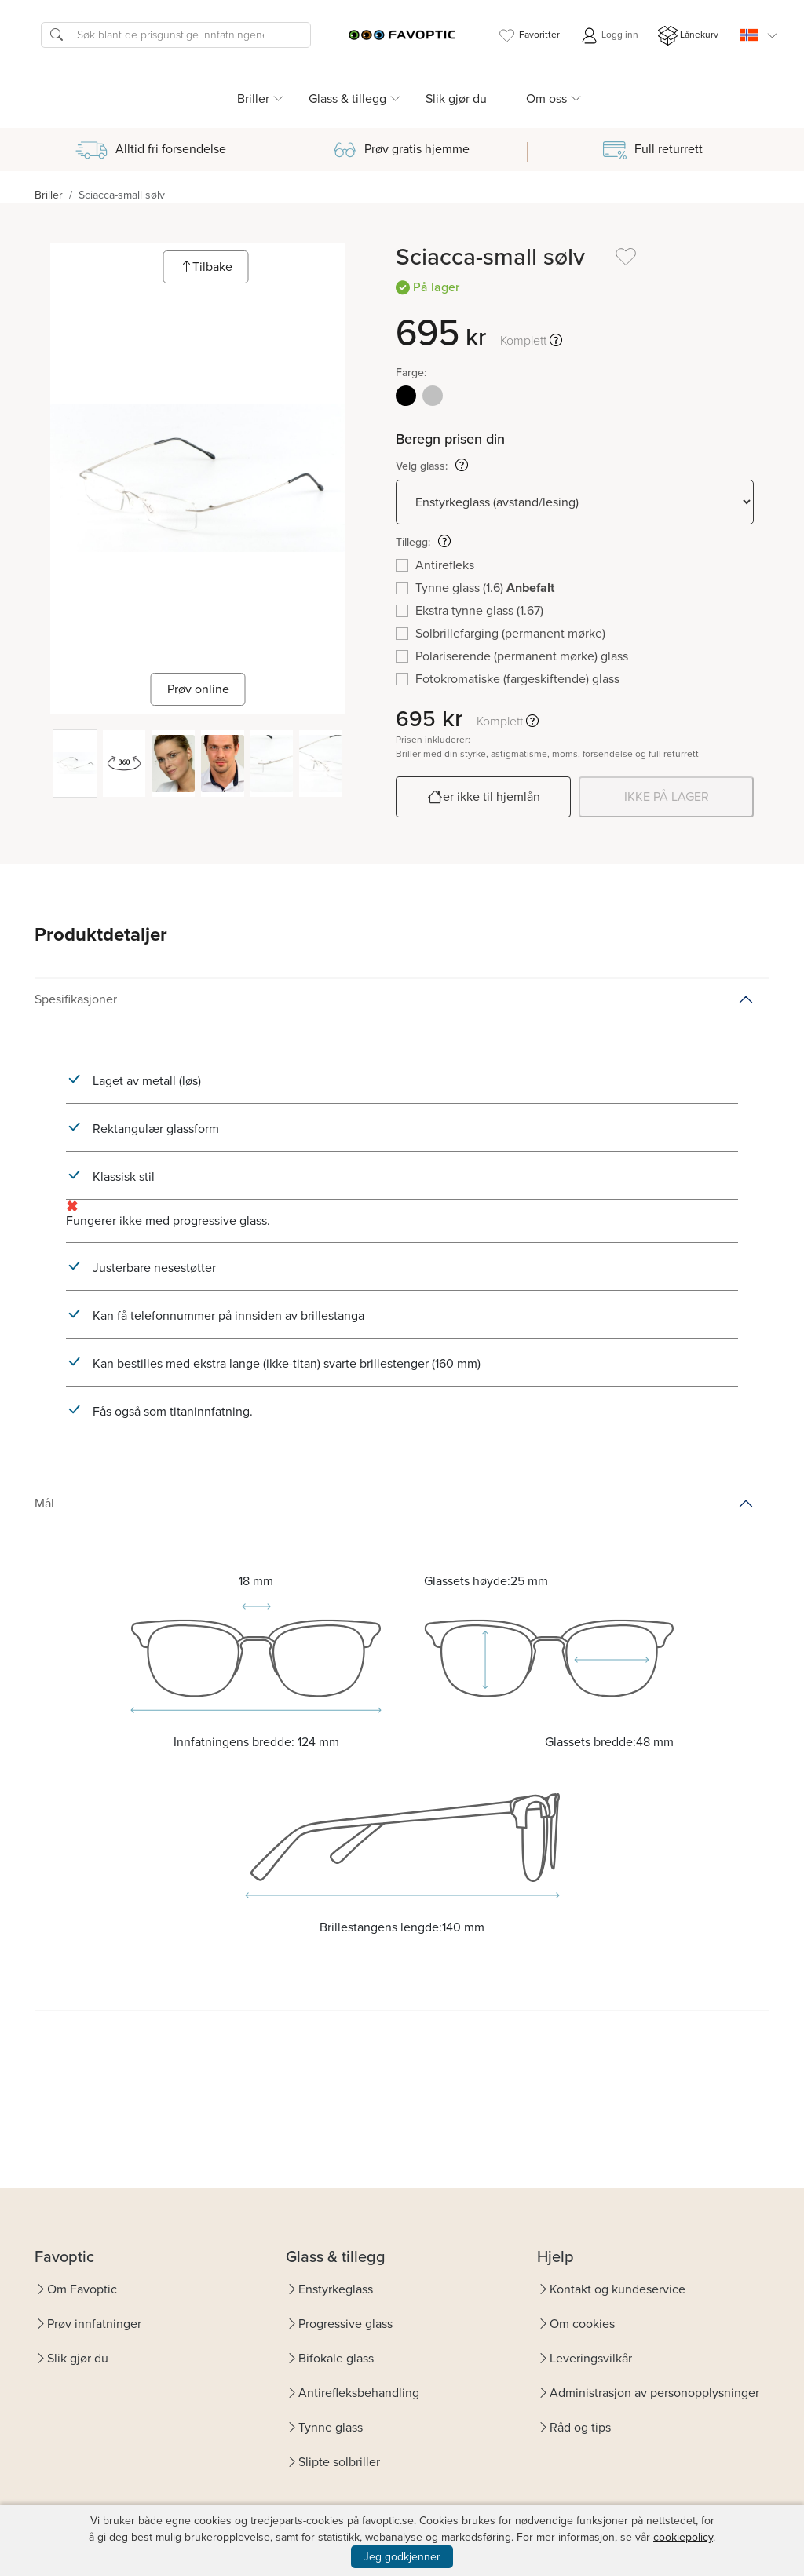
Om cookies (582, 2324)
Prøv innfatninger (94, 2324)
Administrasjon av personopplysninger (654, 2393)
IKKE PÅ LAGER (666, 796)
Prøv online (198, 689)
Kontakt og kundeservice (617, 2289)
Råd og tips (580, 2427)
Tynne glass (330, 2427)
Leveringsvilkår (591, 2358)
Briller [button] (253, 99)
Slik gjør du (456, 99)
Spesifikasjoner (76, 999)
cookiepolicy (683, 2537)
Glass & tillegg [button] (347, 99)
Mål (44, 1503)
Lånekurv (688, 36)
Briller (49, 195)
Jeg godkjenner (402, 2557)
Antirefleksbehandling (358, 2393)
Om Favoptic (82, 2289)
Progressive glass (345, 2324)
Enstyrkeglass (335, 2289)
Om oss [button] (546, 99)
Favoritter (528, 36)
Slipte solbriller (339, 2462)
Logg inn (608, 36)
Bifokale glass (336, 2358)
